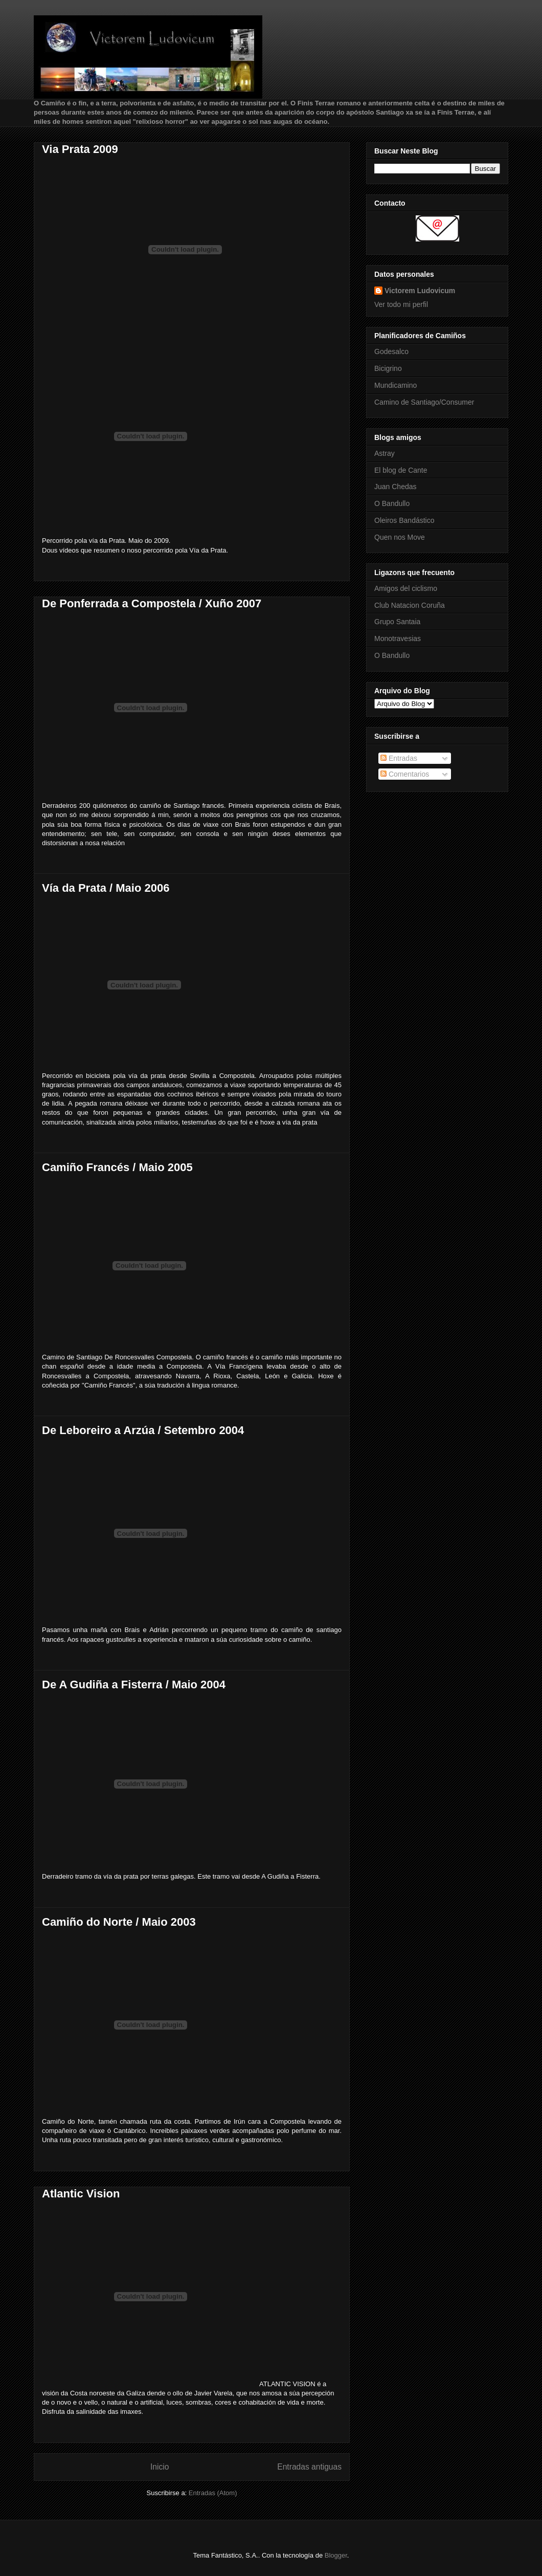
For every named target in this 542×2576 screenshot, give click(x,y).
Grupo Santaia (397, 622)
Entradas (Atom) (213, 2493)
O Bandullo (392, 503)
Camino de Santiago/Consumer (424, 402)
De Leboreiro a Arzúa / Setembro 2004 (143, 1430)
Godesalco (391, 351)
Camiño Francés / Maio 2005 (117, 1167)
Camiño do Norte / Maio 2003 (119, 1922)
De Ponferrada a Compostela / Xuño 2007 (151, 603)
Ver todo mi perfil (401, 304)
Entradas (398, 758)
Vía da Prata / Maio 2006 (105, 888)
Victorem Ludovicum (420, 291)
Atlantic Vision (81, 2193)
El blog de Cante (400, 470)
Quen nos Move (399, 537)
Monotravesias (397, 638)
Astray (384, 453)
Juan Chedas (395, 486)
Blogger (336, 2555)
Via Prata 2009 (80, 149)
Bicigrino (388, 368)
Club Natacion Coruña (409, 605)
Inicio (159, 2466)
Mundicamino (395, 385)
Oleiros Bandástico (404, 520)
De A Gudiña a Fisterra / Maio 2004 (133, 1684)
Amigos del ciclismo (405, 588)
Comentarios (404, 774)
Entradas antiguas (309, 2466)
